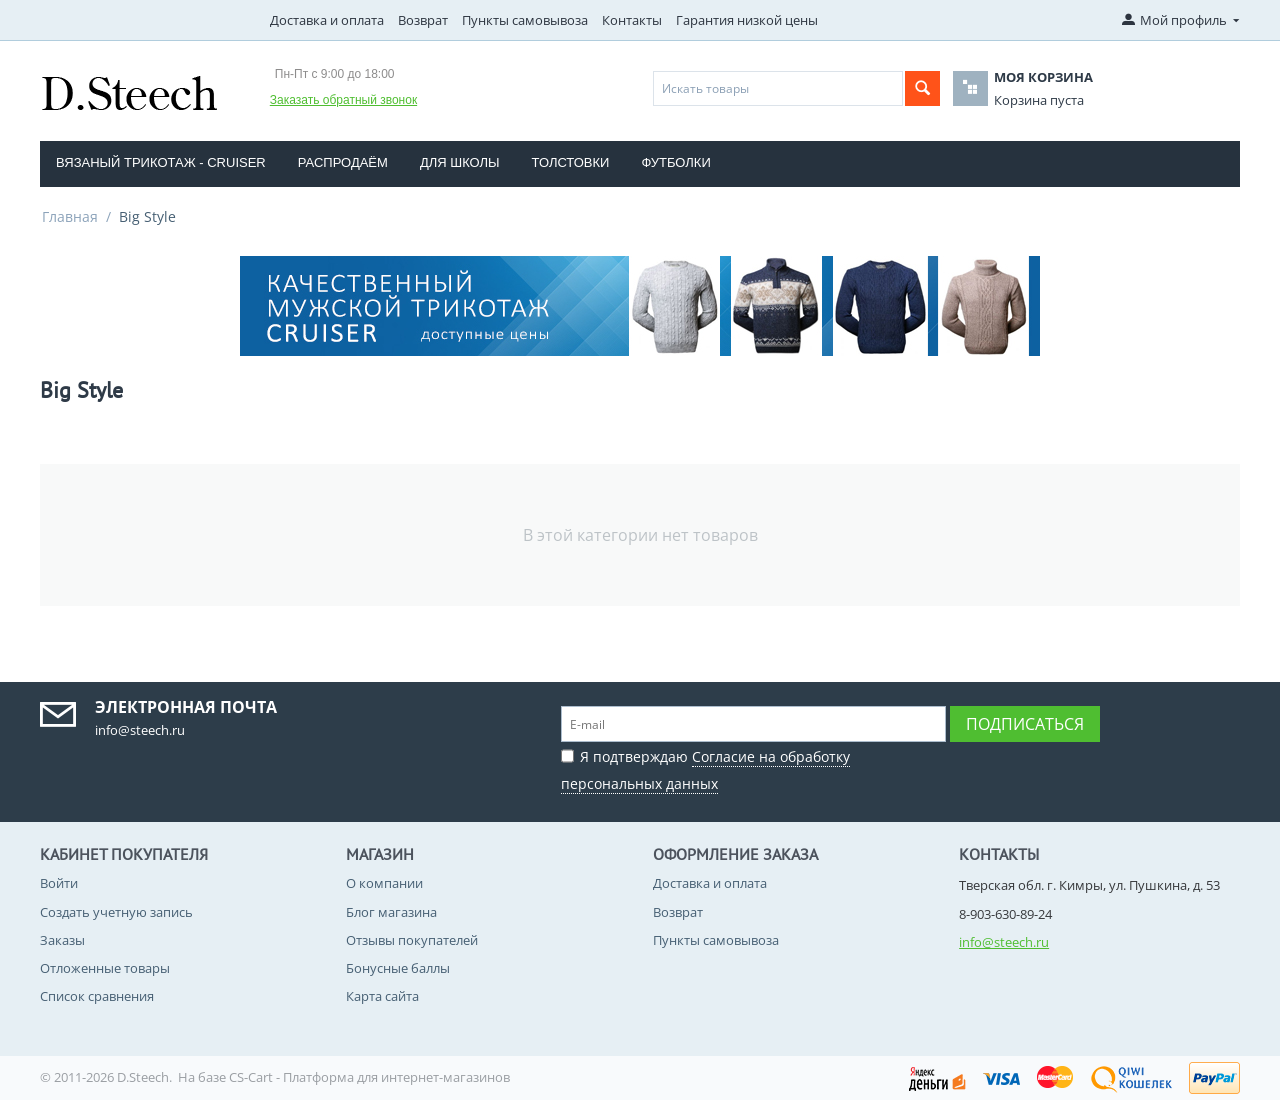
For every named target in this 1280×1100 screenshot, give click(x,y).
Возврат (423, 20)
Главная (70, 216)
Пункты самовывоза (525, 20)
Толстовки (571, 162)
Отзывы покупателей (412, 940)
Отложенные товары (105, 968)
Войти (59, 883)
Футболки (675, 162)
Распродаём (343, 162)
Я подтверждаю (705, 767)
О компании (384, 883)
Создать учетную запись (116, 912)
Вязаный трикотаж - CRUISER (161, 162)
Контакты (632, 20)
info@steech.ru (1004, 942)
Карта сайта (382, 996)
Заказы (62, 940)
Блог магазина (391, 912)
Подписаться (1025, 724)
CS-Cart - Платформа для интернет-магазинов (369, 1077)
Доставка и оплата (327, 20)
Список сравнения (97, 996)
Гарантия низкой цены (747, 20)
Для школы (460, 162)
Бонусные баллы (398, 968)
